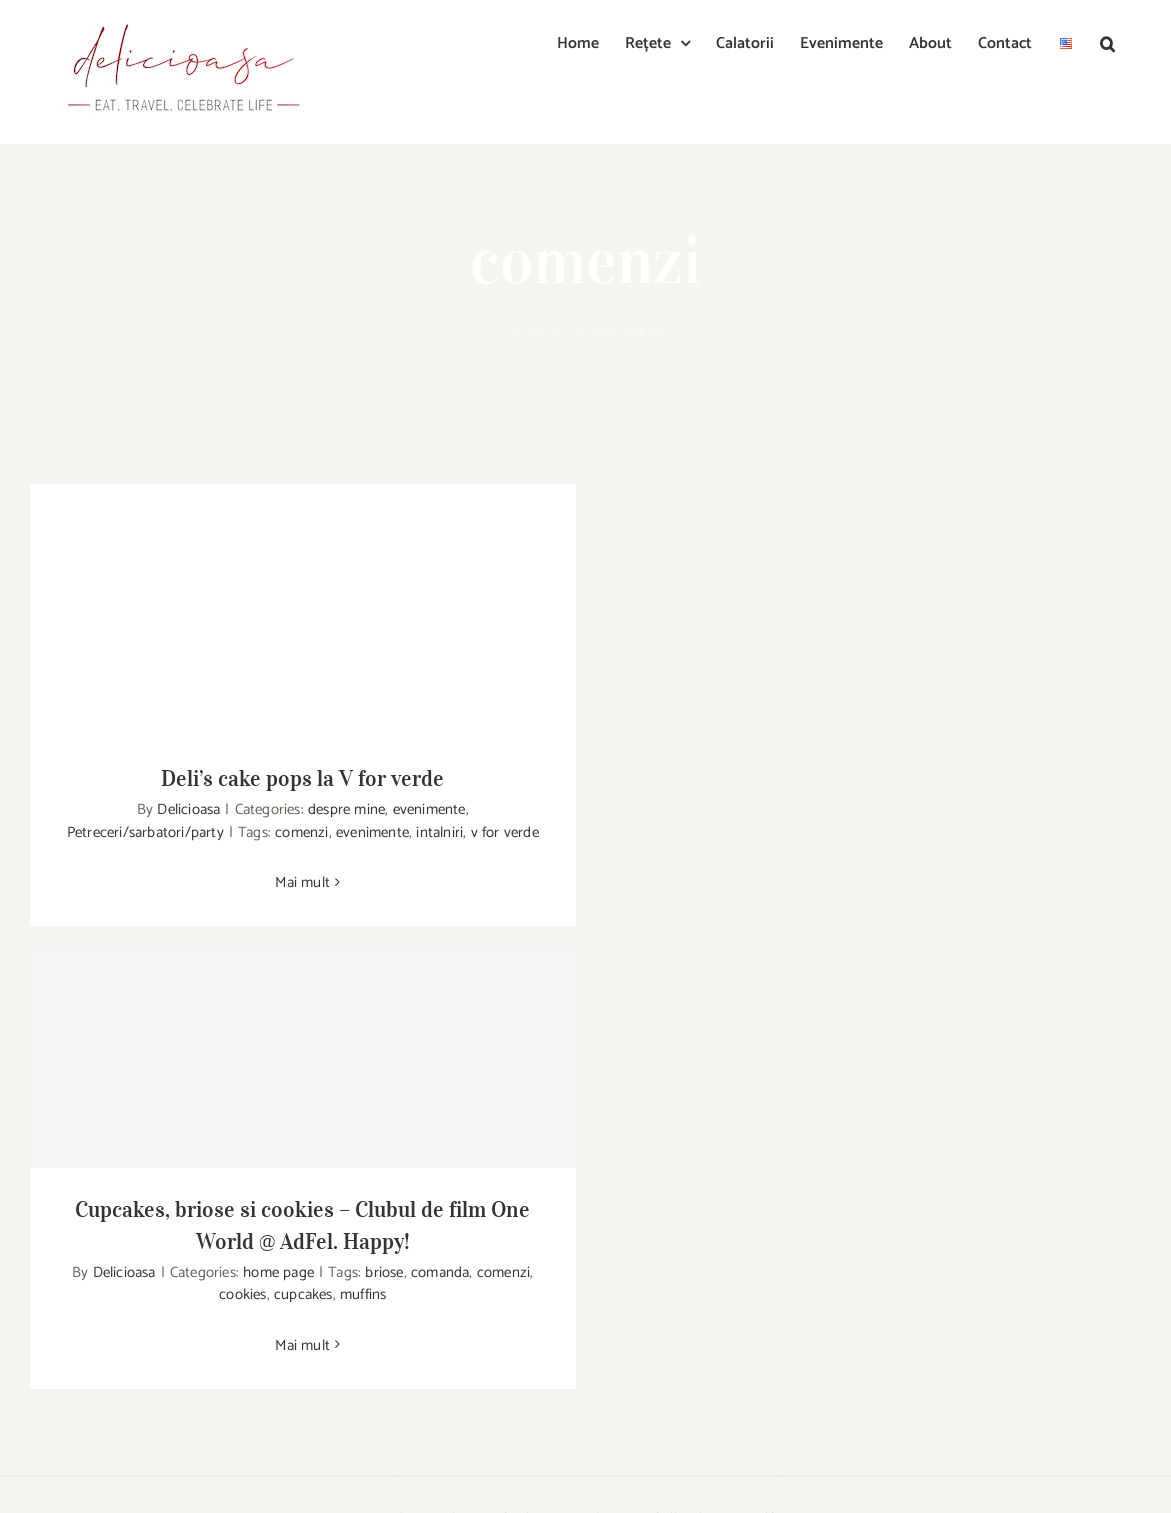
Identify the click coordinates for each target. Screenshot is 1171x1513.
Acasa (591, 333)
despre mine (346, 809)
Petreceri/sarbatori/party (145, 832)
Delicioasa (188, 809)
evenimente (429, 809)
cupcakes (303, 1294)
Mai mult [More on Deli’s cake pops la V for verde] (302, 882)
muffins (363, 1294)
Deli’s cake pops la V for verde (302, 778)
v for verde (505, 832)
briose (384, 1272)
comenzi (301, 832)
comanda (440, 1272)
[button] (1107, 42)
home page (278, 1272)
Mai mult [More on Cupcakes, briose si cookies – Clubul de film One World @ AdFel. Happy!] (302, 1345)
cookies (242, 1294)
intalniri (439, 832)
